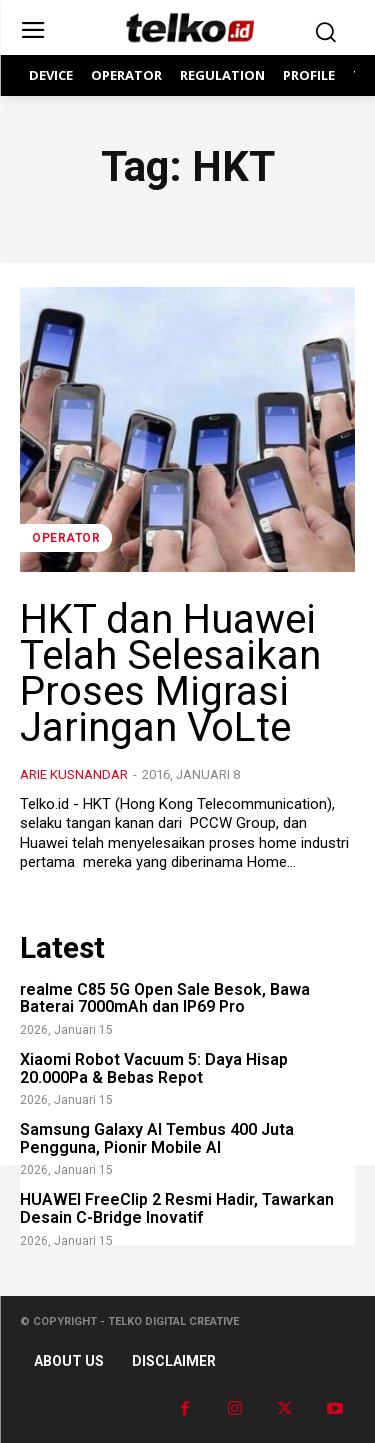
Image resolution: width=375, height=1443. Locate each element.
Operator (66, 538)
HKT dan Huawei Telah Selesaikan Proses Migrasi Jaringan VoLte (170, 673)
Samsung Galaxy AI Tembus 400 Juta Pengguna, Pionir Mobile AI (157, 1138)
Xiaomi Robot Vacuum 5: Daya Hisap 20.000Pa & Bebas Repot (154, 1068)
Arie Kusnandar (74, 774)
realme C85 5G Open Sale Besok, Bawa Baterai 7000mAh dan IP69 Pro (165, 998)
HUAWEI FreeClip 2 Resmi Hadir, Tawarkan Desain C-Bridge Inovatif (177, 1208)
